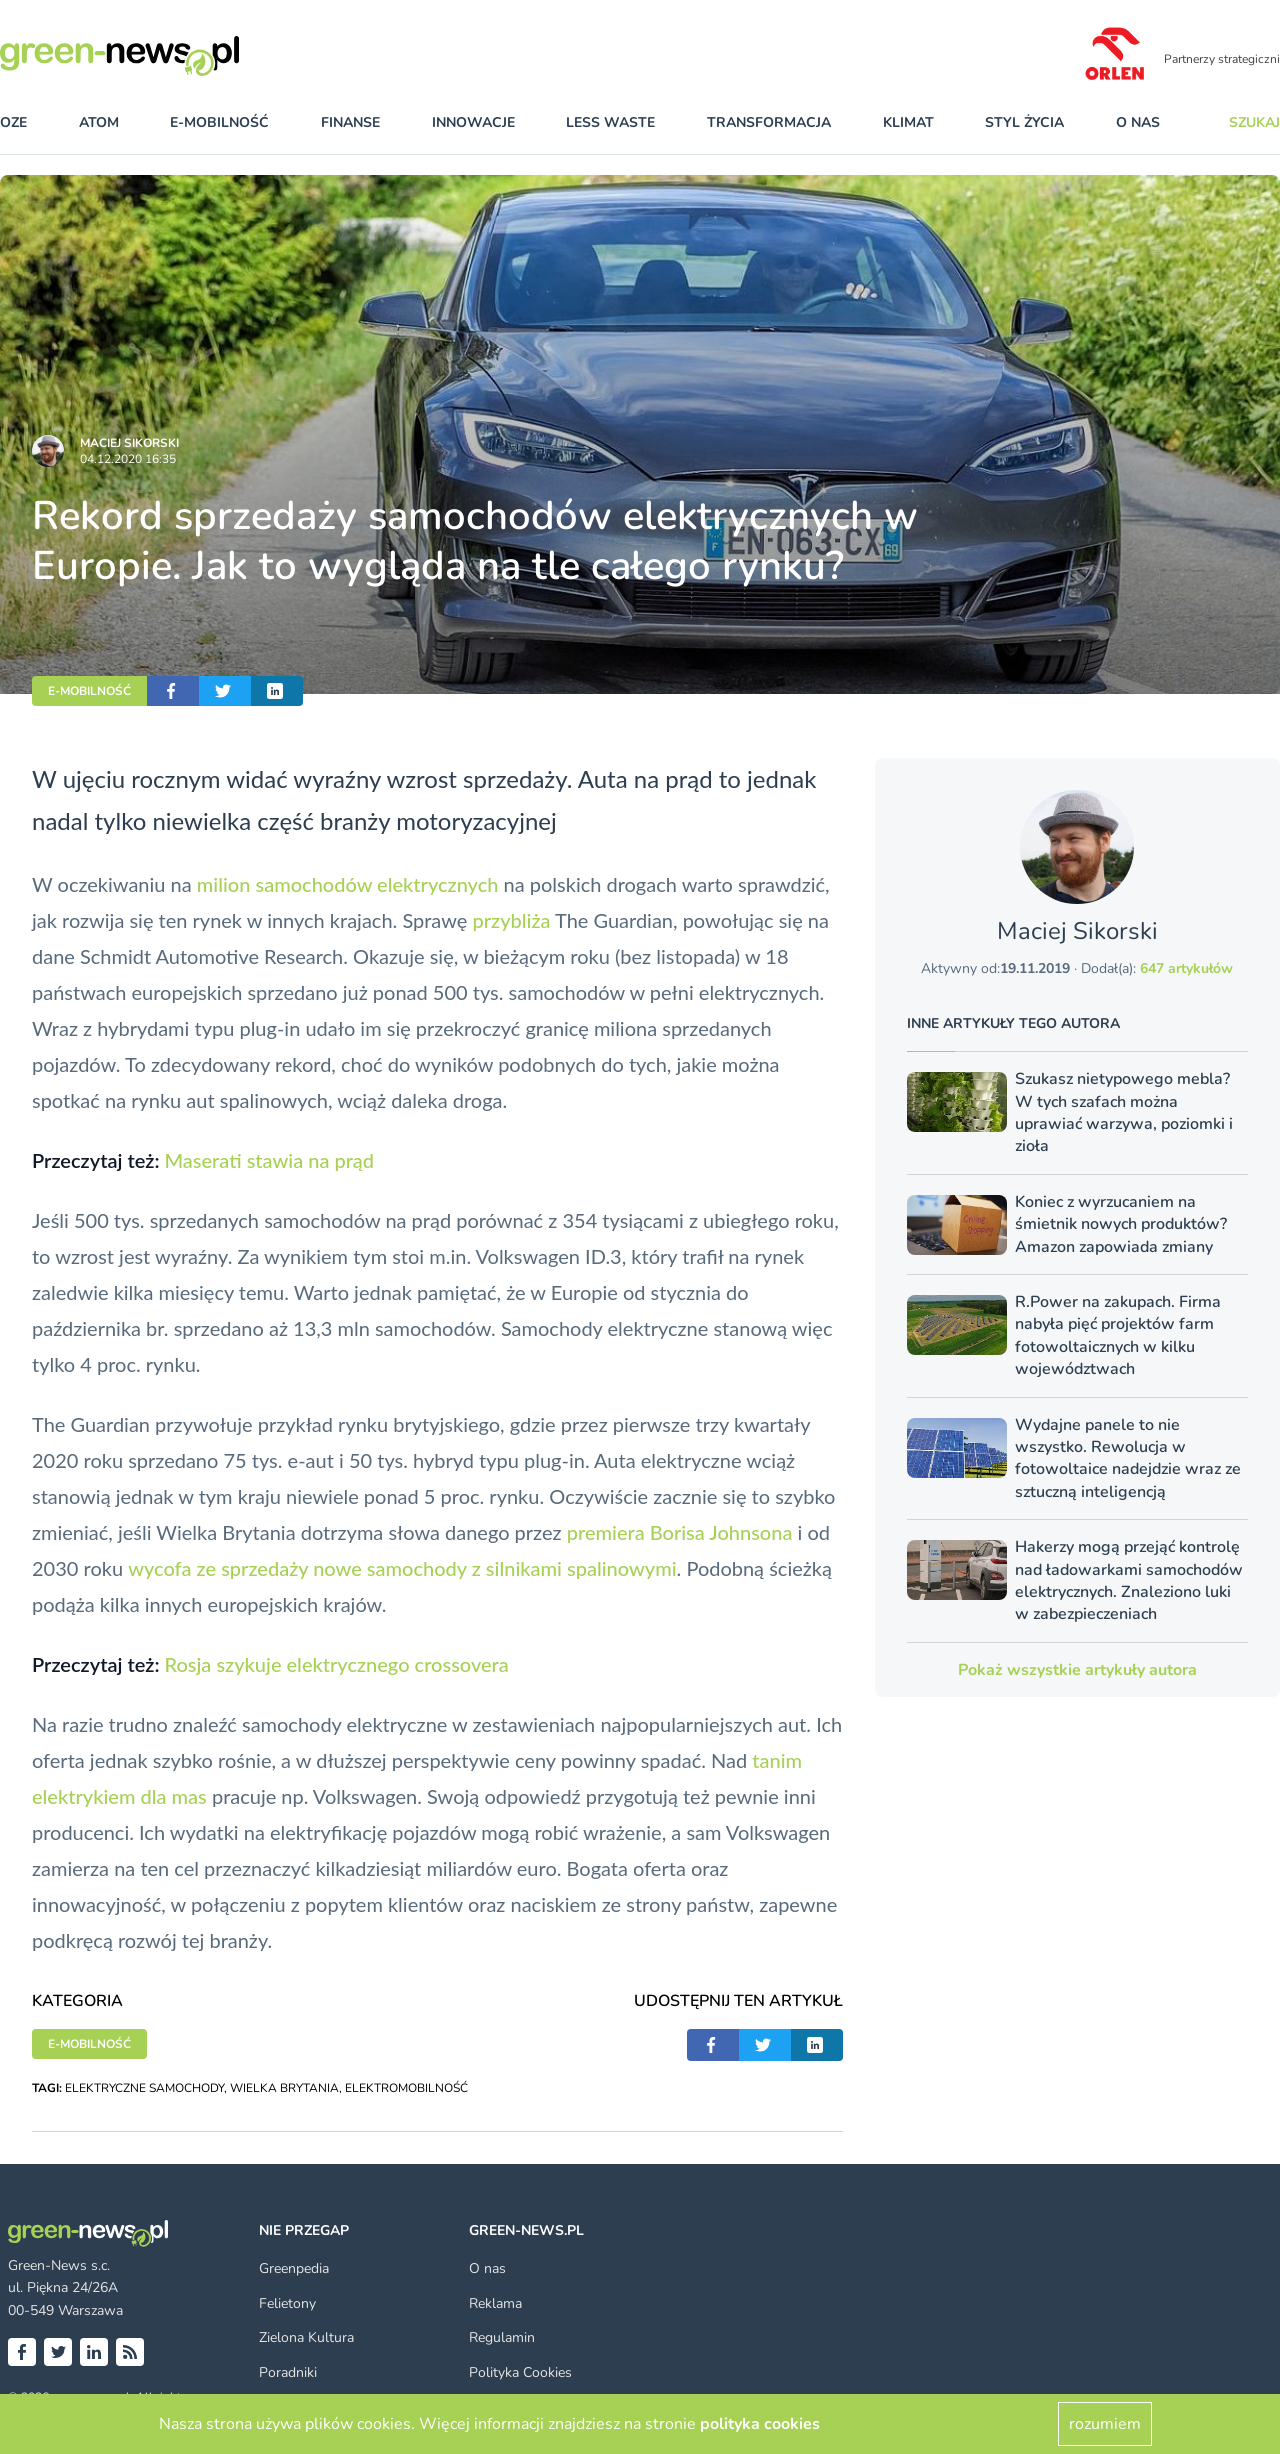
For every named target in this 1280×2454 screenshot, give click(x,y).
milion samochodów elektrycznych (348, 884)
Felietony (287, 2303)
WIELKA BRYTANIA (284, 2088)
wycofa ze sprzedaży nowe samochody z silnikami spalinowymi (402, 1568)
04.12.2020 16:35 (128, 459)
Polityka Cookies (520, 2372)
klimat (908, 122)
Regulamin (502, 2337)
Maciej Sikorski (129, 443)
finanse (350, 122)
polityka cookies (760, 2424)
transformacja (769, 122)
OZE (13, 122)
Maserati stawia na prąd (269, 1160)
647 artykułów (1186, 968)
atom (99, 122)
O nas (1138, 122)
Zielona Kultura (306, 2337)
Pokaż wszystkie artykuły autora (1077, 1670)
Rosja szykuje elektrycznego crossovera (336, 1664)
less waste (610, 122)
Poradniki (288, 2372)
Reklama (495, 2303)
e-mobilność (219, 122)
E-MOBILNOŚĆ (89, 691)
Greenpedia (294, 2268)
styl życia (1024, 122)
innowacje (473, 122)
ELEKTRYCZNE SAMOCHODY (144, 2088)
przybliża (511, 920)
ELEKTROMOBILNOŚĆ (406, 2088)
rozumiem (1105, 2424)
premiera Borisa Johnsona (680, 1532)
